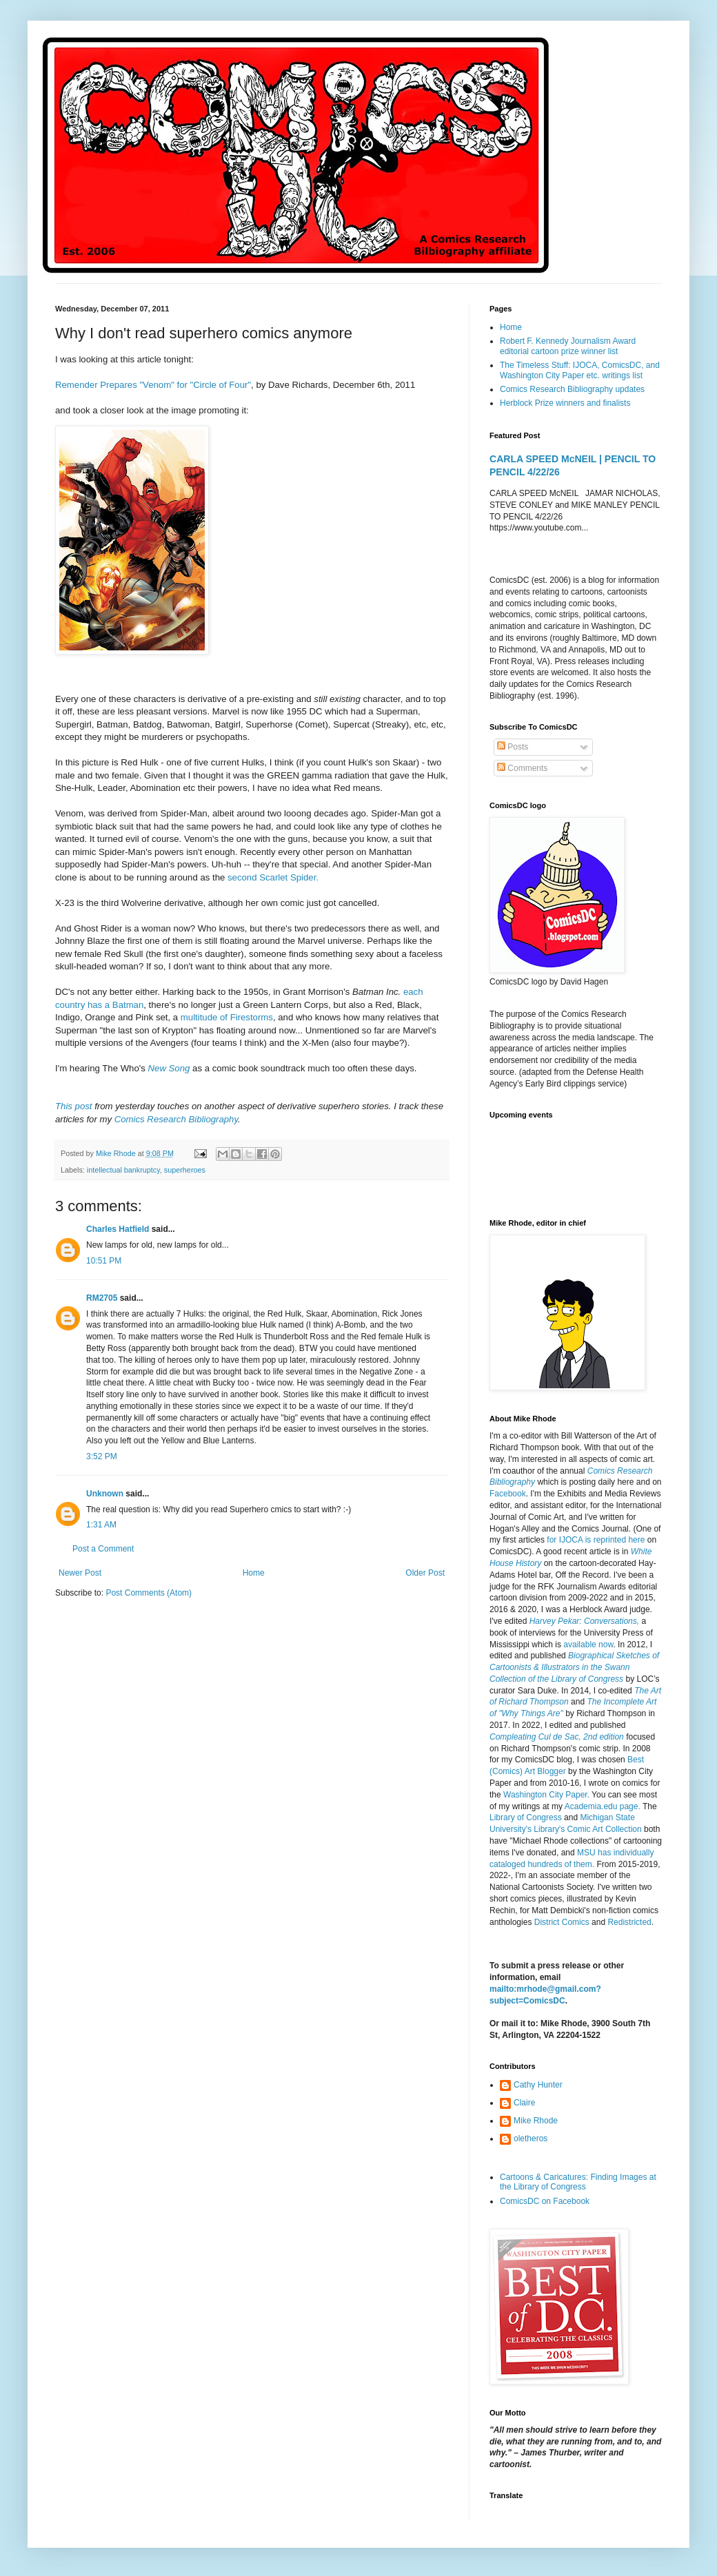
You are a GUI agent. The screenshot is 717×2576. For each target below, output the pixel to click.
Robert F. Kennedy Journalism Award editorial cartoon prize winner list (568, 346)
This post (73, 1106)
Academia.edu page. (602, 1806)
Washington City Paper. (546, 1795)
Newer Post (80, 1573)
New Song (169, 1068)
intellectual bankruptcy (123, 1170)
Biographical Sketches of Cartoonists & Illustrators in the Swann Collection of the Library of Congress (574, 1667)
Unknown (104, 1493)
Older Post (425, 1573)
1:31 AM (101, 1524)
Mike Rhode (536, 2120)
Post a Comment (103, 1549)
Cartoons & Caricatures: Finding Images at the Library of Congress (578, 2182)
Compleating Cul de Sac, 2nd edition (556, 1737)
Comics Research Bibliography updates (572, 389)
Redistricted (629, 1922)
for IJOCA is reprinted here (596, 1540)
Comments (522, 768)
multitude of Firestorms (227, 1017)
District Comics (562, 1922)
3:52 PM (101, 1456)
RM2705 (101, 1298)
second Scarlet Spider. (273, 877)
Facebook (507, 1493)
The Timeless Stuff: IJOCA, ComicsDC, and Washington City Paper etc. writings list (580, 370)
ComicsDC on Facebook (544, 2201)
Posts (512, 747)
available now (588, 1644)
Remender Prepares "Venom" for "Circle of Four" (153, 385)
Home (254, 1573)
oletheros (530, 2138)
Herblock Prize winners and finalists (565, 403)
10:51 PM (103, 1261)
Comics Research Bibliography (176, 1119)
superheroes (184, 1170)
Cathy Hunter (538, 2085)
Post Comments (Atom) (148, 1593)
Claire (524, 2103)
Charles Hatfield (117, 1229)
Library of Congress (525, 1817)
